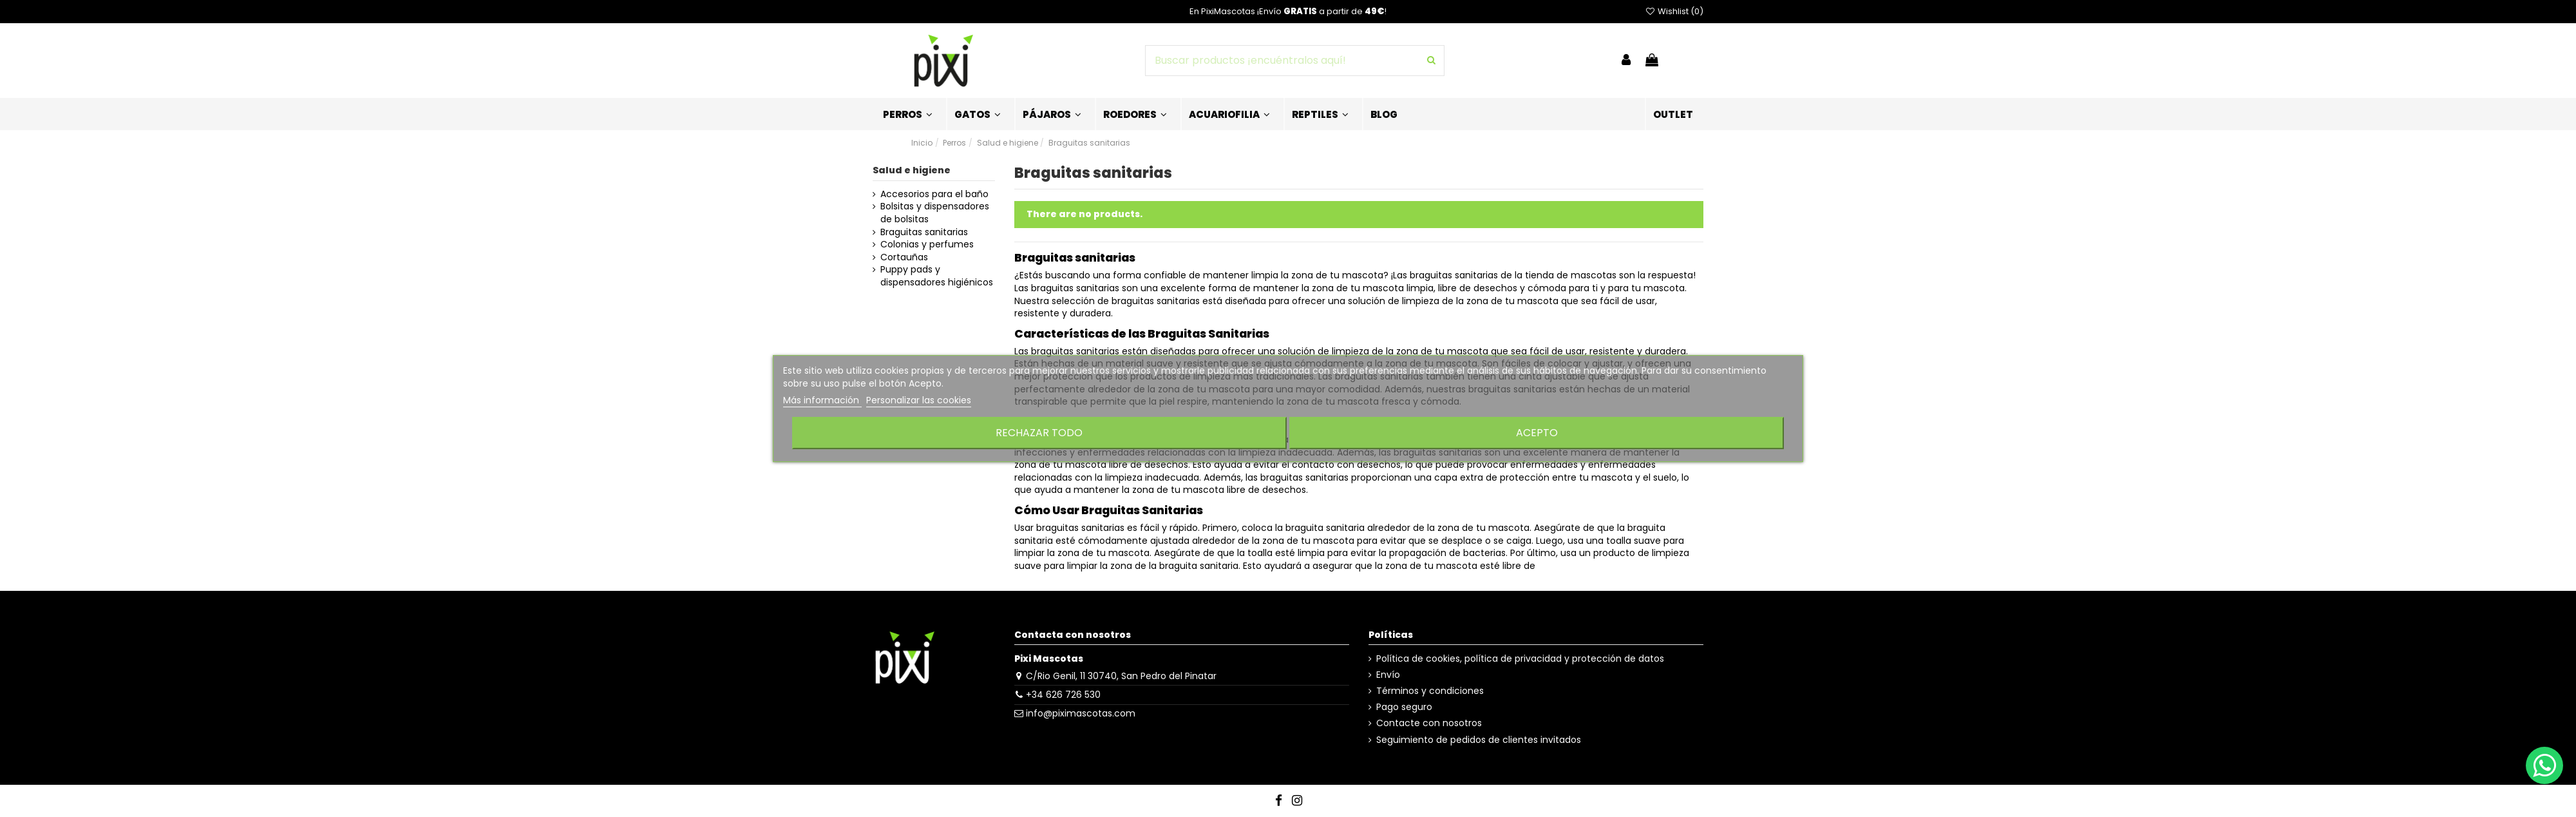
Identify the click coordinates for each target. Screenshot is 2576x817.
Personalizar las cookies (918, 400)
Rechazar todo (1039, 432)
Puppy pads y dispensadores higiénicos (936, 276)
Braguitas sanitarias (924, 232)
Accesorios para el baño (934, 194)
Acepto (1537, 432)
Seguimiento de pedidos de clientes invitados (1478, 740)
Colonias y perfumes (927, 244)
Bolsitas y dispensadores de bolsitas (934, 213)
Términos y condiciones (1430, 691)
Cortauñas (904, 257)
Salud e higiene (912, 170)
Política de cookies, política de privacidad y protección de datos (1520, 659)
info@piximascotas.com (1080, 713)
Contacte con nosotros (1429, 723)
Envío (1388, 675)
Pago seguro (1404, 707)
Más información (822, 400)
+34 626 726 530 (1063, 694)
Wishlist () (1674, 11)
